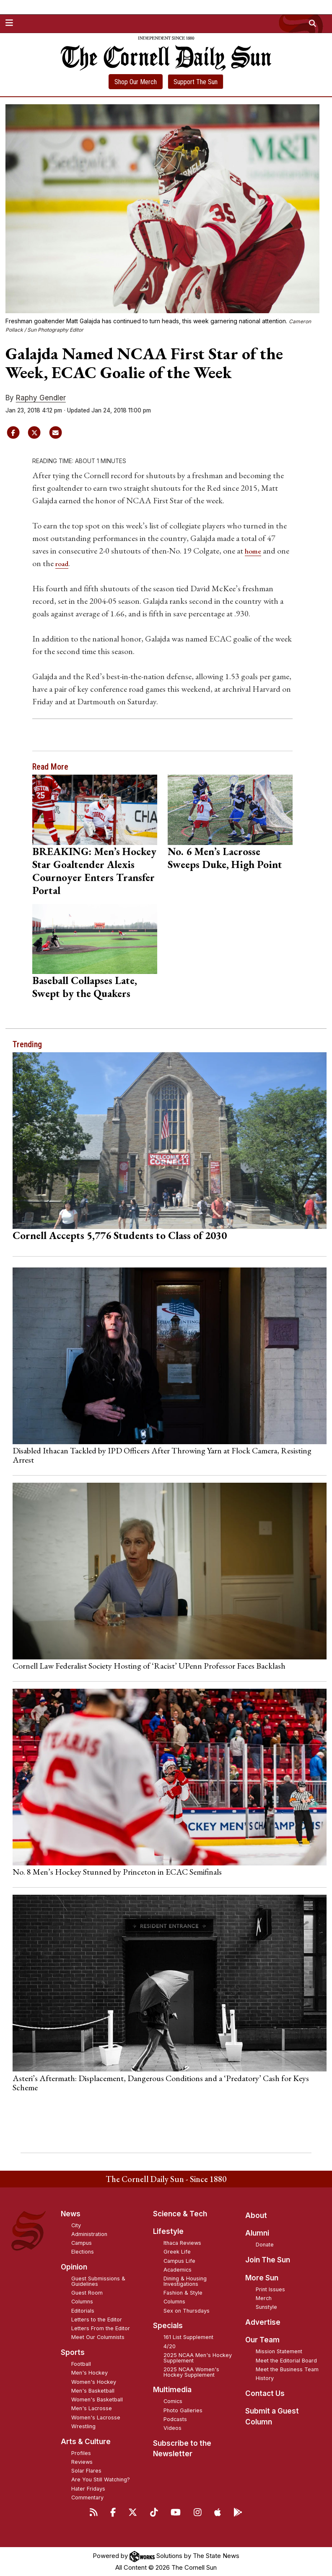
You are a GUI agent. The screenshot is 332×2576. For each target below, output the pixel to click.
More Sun (261, 2277)
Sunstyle (266, 2307)
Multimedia (172, 2389)
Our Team (262, 2340)
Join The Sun (267, 2260)
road (77, 563)
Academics (177, 2269)
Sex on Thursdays (186, 2310)
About (256, 2215)
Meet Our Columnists (97, 2337)
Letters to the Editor (96, 2319)
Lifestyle (168, 2231)
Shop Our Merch (135, 82)
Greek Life (177, 2252)
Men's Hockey (89, 2373)
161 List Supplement (188, 2337)
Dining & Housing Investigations (185, 2281)
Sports (73, 2352)
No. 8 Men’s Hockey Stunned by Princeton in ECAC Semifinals (117, 1871)
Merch (264, 2298)
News (70, 2213)
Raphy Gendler (41, 398)
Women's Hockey (93, 2381)
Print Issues (270, 2289)
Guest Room (87, 2293)
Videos (172, 2428)
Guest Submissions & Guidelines (98, 2281)
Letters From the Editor (100, 2328)
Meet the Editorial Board (286, 2360)
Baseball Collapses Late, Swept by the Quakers (84, 987)
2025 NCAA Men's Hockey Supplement (197, 2357)
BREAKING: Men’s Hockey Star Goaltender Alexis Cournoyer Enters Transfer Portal (94, 870)
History (265, 2378)
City (76, 2225)
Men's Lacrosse (91, 2408)
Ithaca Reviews (182, 2243)
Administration (89, 2234)
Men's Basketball (92, 2390)
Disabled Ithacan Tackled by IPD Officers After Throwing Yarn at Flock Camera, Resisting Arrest (162, 1455)
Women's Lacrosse (95, 2417)
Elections (82, 2252)
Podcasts (175, 2419)
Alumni (257, 2233)
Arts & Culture (86, 2441)
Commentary (87, 2497)
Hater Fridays (88, 2488)
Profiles (81, 2453)
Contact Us (265, 2393)
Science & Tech (180, 2213)
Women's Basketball (97, 2399)
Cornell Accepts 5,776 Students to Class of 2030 (120, 1235)
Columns (82, 2301)
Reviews (82, 2461)
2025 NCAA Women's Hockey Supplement (191, 2372)
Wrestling (83, 2426)
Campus (81, 2243)
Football (81, 2364)
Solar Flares (86, 2471)
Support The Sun (196, 82)
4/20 (169, 2346)
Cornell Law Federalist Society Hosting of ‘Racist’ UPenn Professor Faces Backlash (149, 1665)
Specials (168, 2325)
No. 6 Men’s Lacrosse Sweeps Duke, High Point (225, 857)
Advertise (262, 2322)
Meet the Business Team (287, 2369)
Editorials (82, 2310)
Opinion (74, 2267)
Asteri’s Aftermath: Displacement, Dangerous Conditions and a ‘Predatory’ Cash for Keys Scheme (161, 2082)
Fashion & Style (182, 2293)
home (255, 550)
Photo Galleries (182, 2410)
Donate (265, 2244)
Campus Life (179, 2260)
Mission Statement (279, 2351)
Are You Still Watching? (100, 2479)
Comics (172, 2401)
